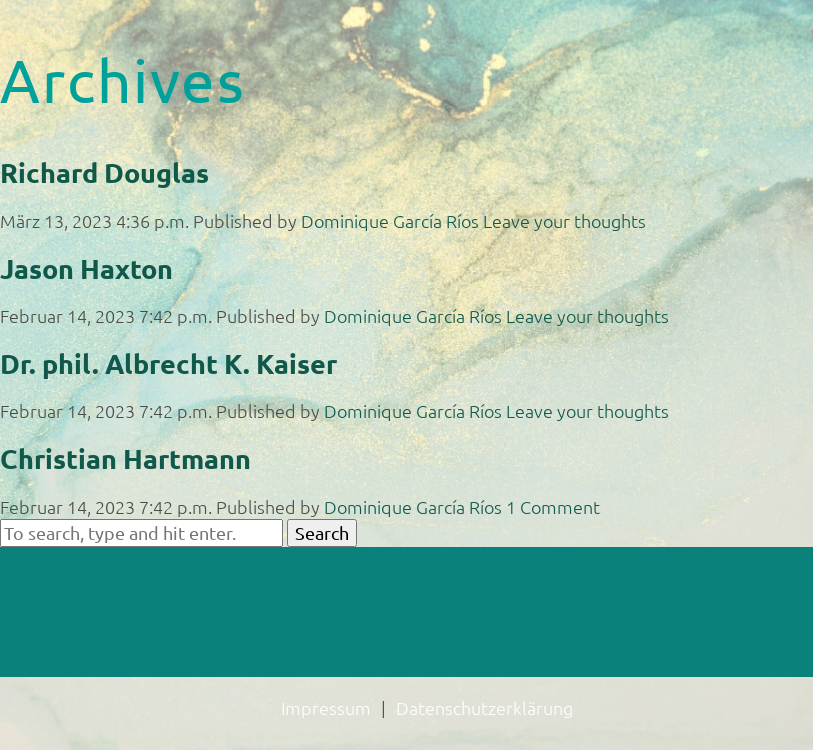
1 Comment (553, 506)
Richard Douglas (104, 172)
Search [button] (322, 532)
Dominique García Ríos (390, 220)
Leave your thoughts (564, 220)
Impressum (326, 707)
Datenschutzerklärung (484, 707)
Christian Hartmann (125, 458)
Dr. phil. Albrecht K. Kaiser (168, 363)
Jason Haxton (86, 268)
